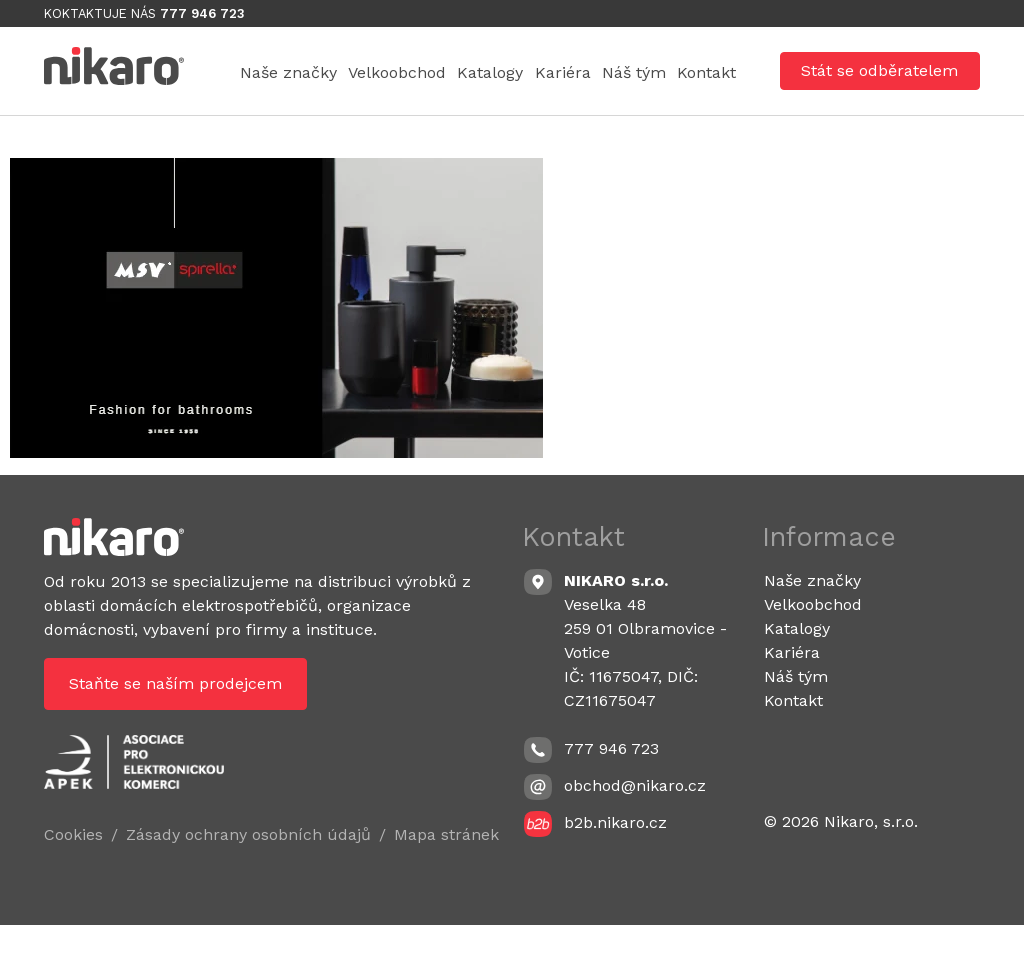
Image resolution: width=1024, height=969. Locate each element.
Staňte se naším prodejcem (175, 728)
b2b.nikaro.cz (615, 866)
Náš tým (284, 114)
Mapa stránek (446, 879)
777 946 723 (202, 13)
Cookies (73, 879)
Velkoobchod (450, 74)
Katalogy (583, 74)
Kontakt (694, 114)
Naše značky (300, 74)
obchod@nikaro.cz (635, 829)
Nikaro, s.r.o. (871, 866)
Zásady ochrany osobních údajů (248, 879)
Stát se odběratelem (879, 92)
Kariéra (696, 74)
